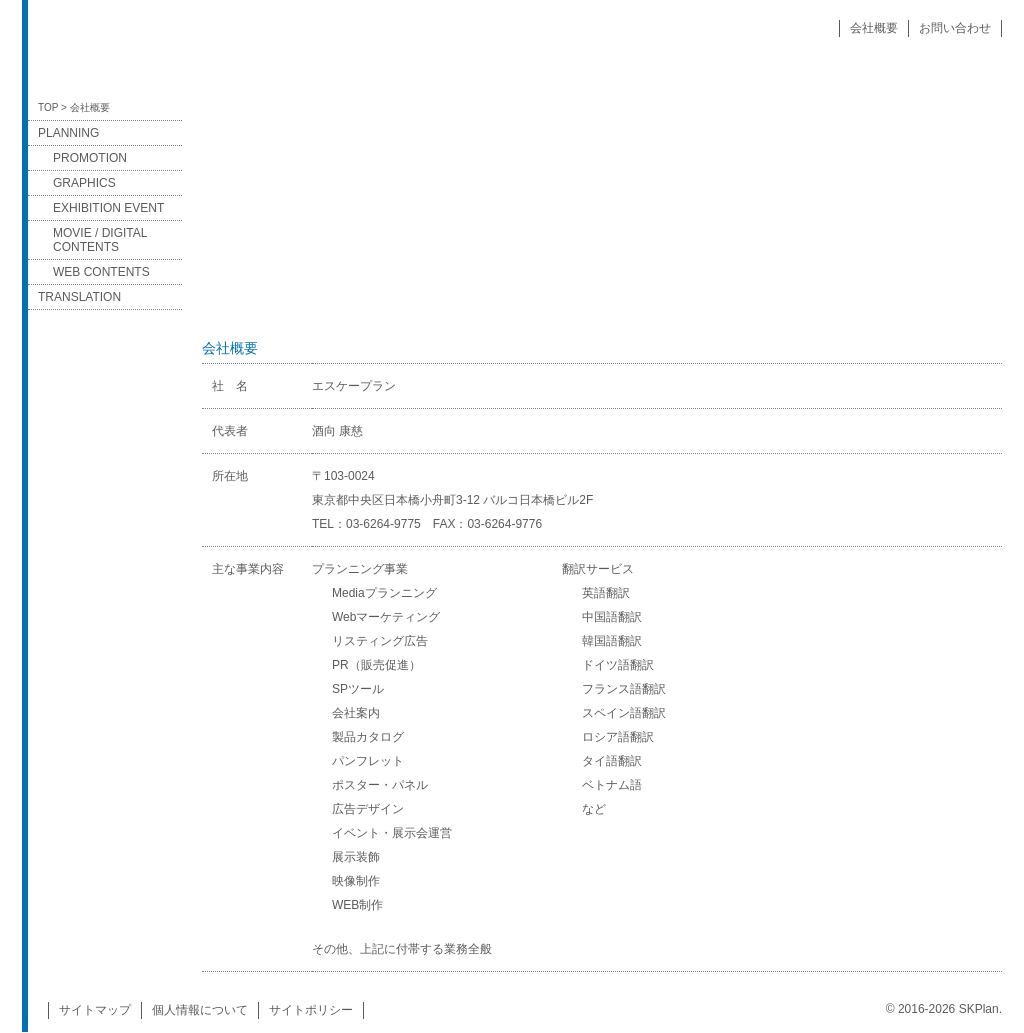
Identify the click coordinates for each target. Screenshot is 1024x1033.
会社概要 (874, 28)
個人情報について (200, 1010)
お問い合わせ (955, 28)
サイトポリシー (311, 1010)
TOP (48, 107)
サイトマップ (95, 1010)
